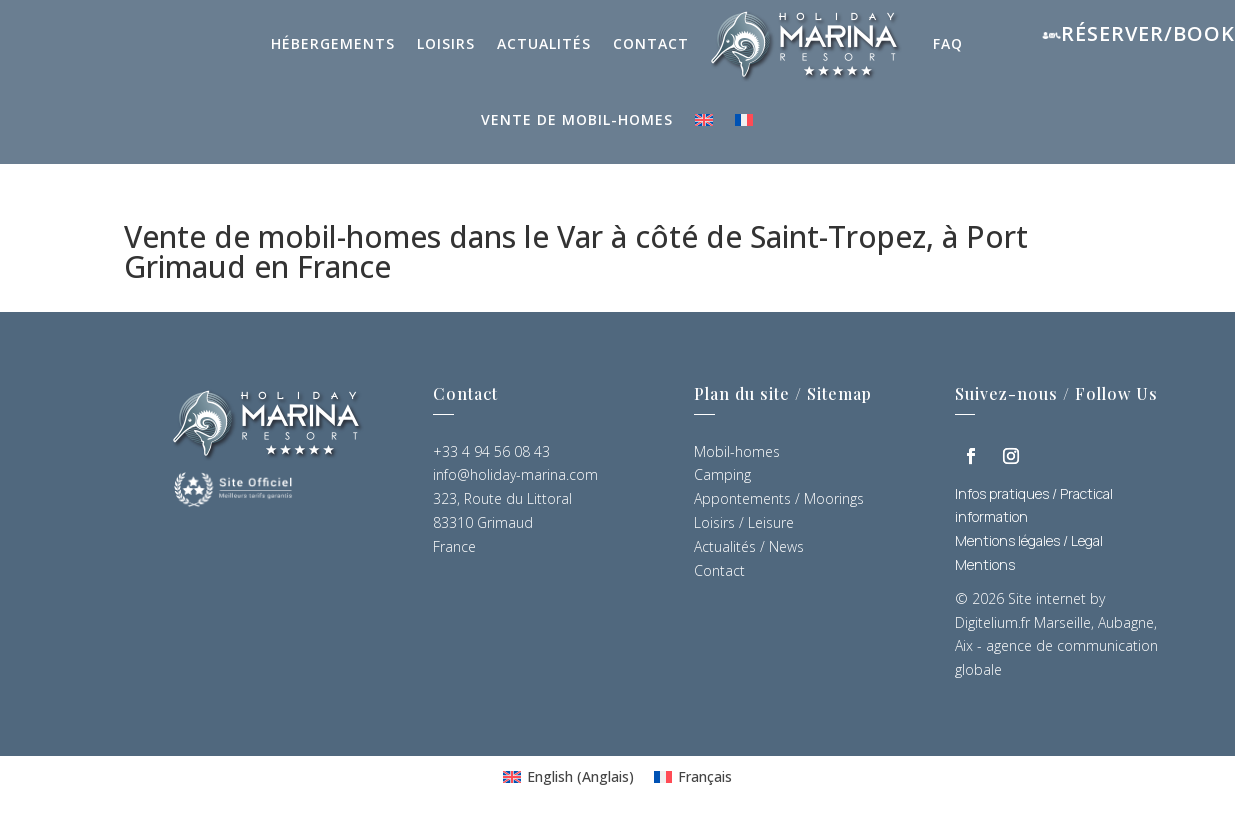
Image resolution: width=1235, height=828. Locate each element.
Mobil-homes (737, 451)
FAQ (948, 43)
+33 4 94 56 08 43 (491, 451)
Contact (651, 43)
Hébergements (333, 43)
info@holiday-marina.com (515, 474)
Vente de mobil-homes (577, 119)
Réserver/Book (1148, 33)
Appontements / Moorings (779, 498)
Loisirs (446, 43)
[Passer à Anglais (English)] (568, 777)
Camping (722, 474)
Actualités (544, 43)
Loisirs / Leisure (744, 522)
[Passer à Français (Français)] (693, 777)
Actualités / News (749, 546)
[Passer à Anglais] (704, 120)
